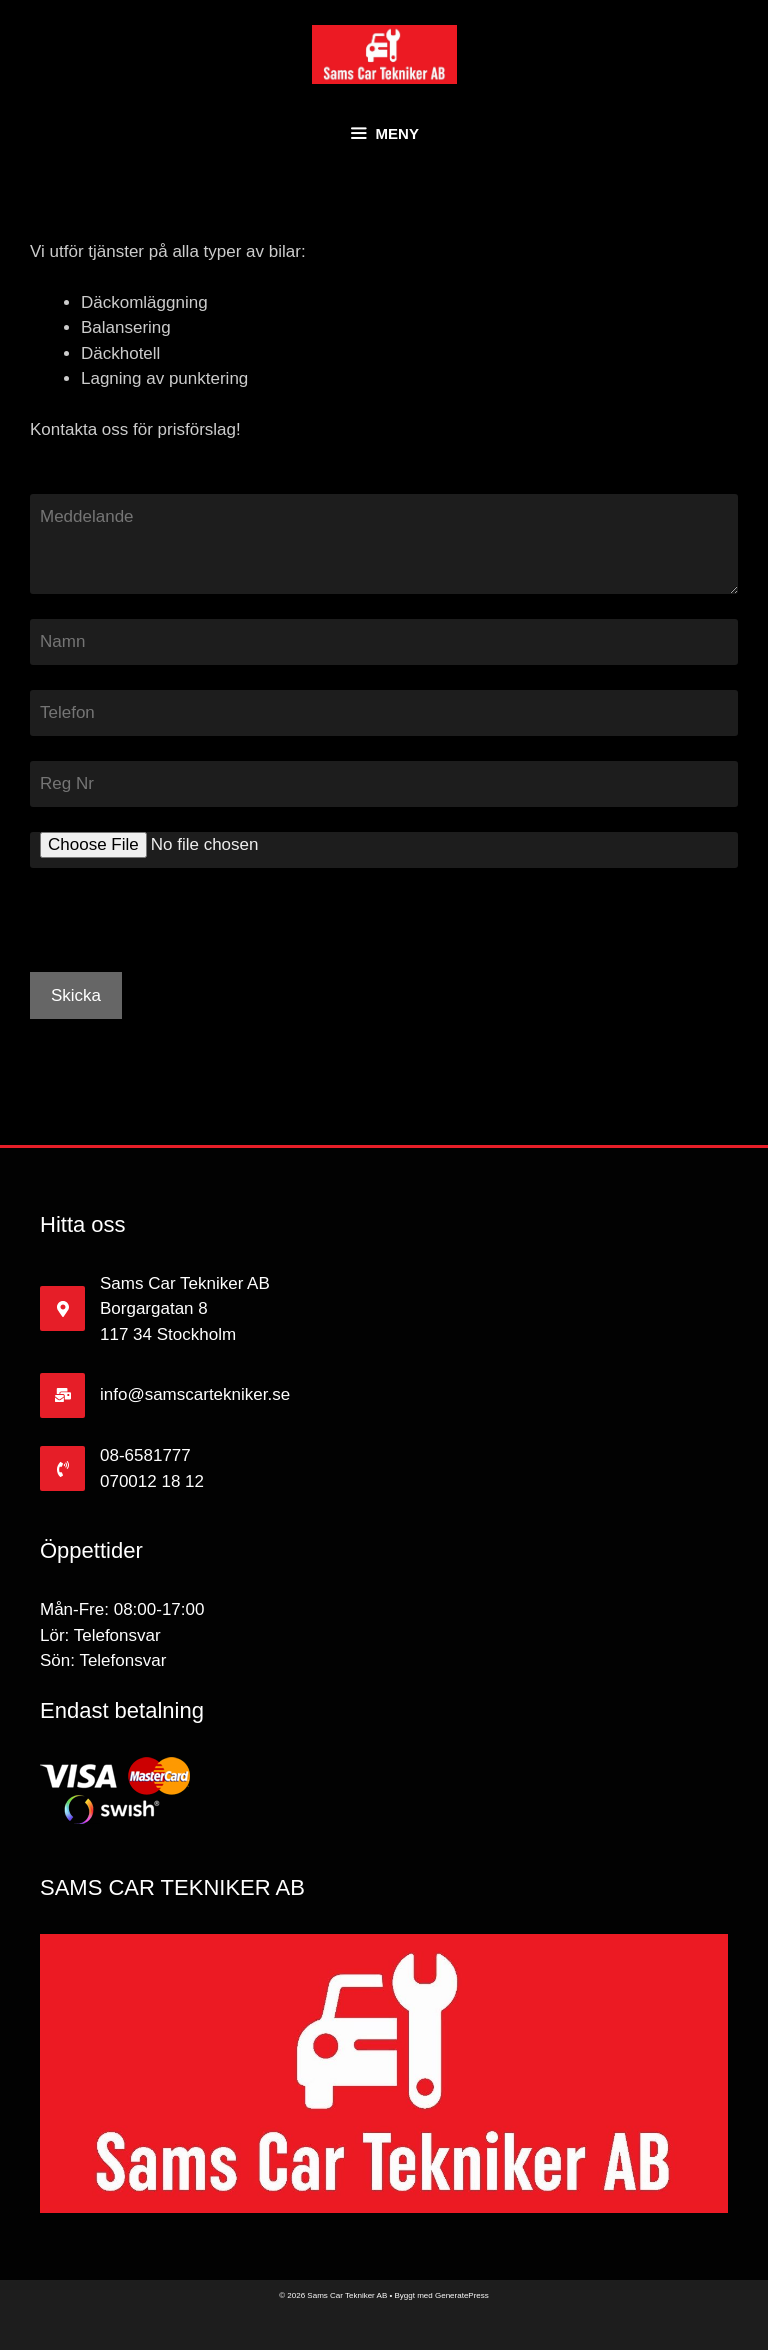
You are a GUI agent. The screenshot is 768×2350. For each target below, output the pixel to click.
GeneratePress (462, 2295)
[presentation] (182, 933)
